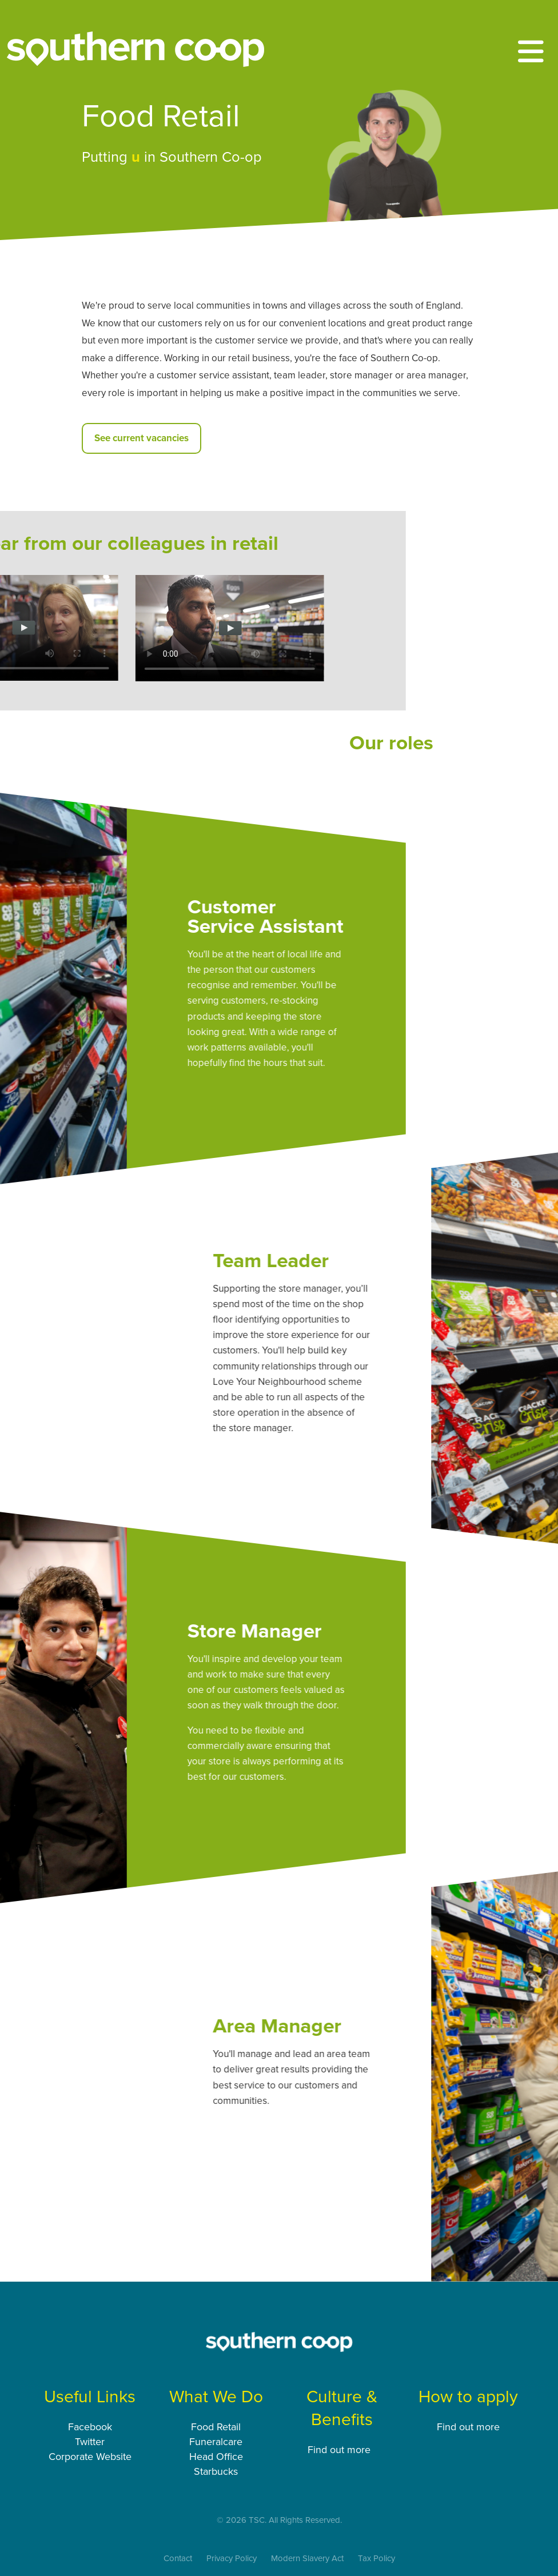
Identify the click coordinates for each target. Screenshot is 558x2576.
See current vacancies (141, 438)
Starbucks (216, 2471)
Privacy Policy (231, 2558)
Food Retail (216, 2427)
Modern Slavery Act (307, 2558)
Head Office (216, 2456)
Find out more (340, 2449)
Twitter (90, 2441)
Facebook (90, 2427)
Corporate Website (90, 2456)
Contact (178, 2558)
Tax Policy (376, 2558)
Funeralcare (215, 2441)
